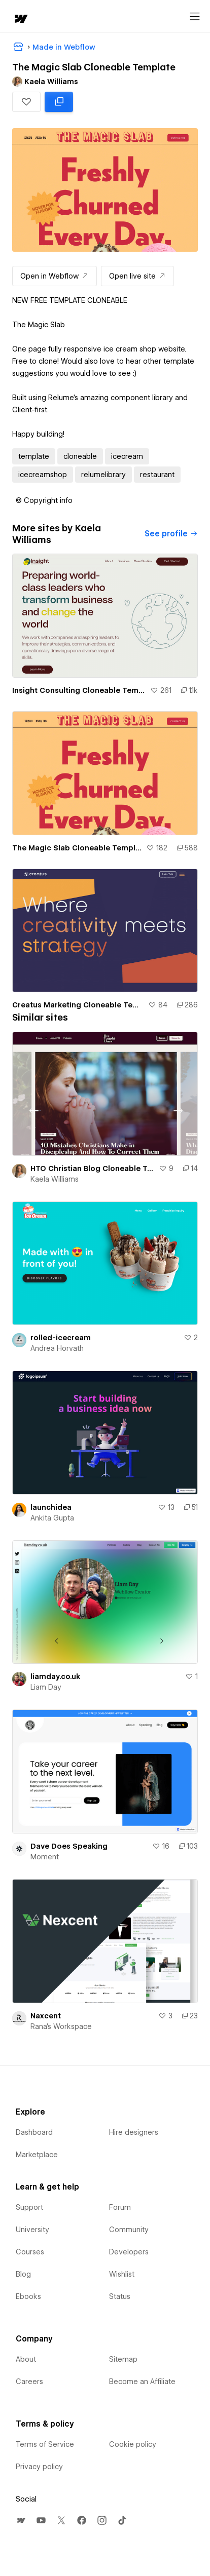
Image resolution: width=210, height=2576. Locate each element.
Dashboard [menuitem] (34, 2132)
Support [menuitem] (29, 2207)
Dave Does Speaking (69, 1846)
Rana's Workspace (61, 2026)
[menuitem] (21, 2520)
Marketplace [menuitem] (37, 2155)
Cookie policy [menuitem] (132, 2444)
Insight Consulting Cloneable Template (79, 690)
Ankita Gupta (52, 1518)
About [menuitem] (26, 2359)
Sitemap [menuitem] (123, 2359)
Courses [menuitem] (30, 2252)
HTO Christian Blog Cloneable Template (92, 1168)
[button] (26, 102)
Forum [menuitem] (120, 2207)
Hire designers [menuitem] (133, 2132)
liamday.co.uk (55, 1676)
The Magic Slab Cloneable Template (77, 848)
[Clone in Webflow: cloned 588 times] (59, 102)
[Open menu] (195, 16)
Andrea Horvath (57, 1348)
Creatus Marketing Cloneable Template (78, 1005)
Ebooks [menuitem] (28, 2296)
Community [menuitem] (129, 2230)
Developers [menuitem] (129, 2252)
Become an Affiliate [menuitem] (142, 2381)
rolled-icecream (60, 1338)
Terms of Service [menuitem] (45, 2444)
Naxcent (45, 2016)
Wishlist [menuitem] (121, 2274)
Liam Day (45, 1687)
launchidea (51, 1507)
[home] (20, 19)
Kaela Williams (54, 1179)
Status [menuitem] (119, 2296)
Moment (44, 1857)
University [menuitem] (32, 2230)
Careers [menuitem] (29, 2381)
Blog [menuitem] (23, 2274)
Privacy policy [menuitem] (39, 2467)
